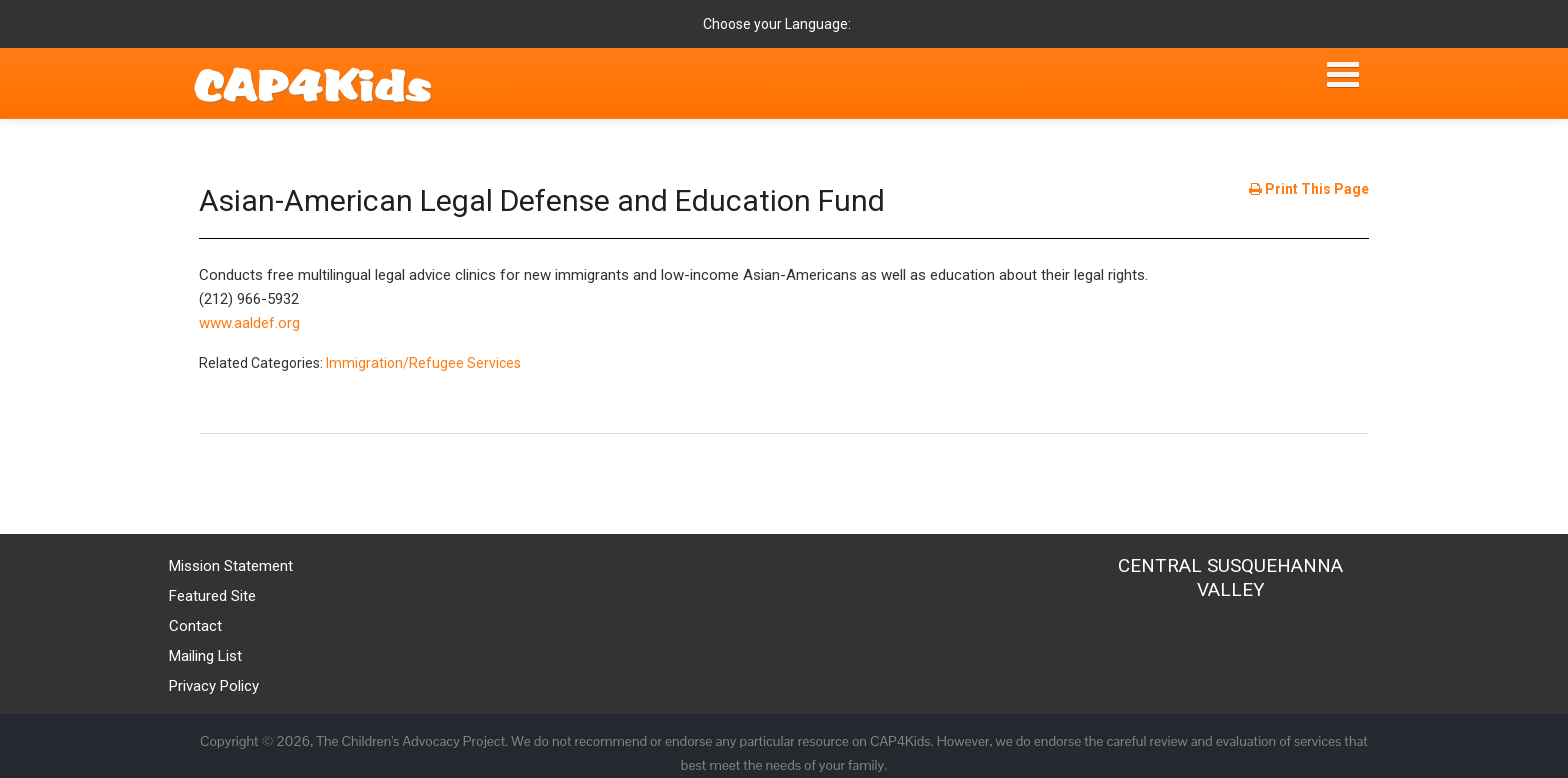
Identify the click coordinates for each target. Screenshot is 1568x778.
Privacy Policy (214, 686)
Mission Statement (231, 566)
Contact (195, 626)
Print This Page (1309, 189)
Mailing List (205, 656)
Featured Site (212, 596)
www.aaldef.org (249, 323)
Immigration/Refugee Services (423, 363)
